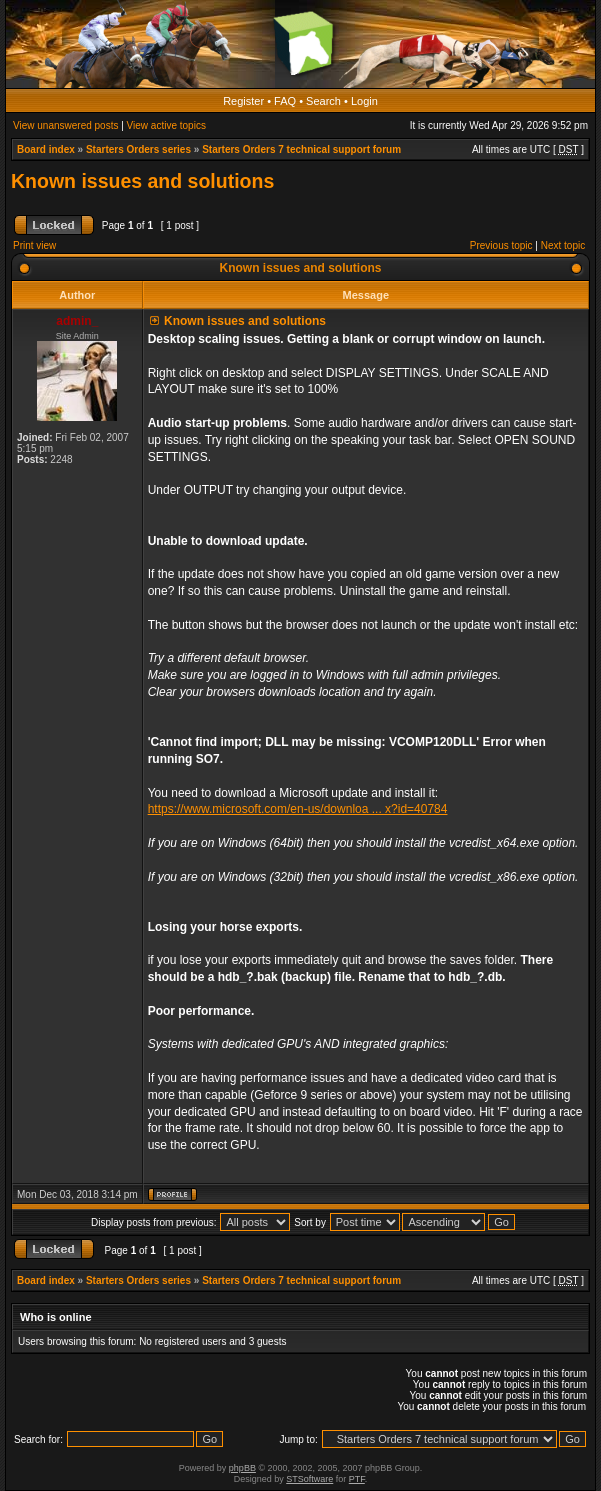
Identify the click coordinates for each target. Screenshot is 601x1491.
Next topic (563, 245)
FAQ (285, 101)
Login (364, 101)
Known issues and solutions (142, 181)
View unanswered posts (65, 125)
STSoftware (309, 1479)
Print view (34, 245)
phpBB (242, 1468)
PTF (357, 1479)
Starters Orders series (138, 149)
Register (243, 101)
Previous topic (501, 245)
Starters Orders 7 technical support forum (301, 149)
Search (323, 101)
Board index (46, 149)
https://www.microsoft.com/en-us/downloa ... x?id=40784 (298, 809)
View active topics (166, 125)
